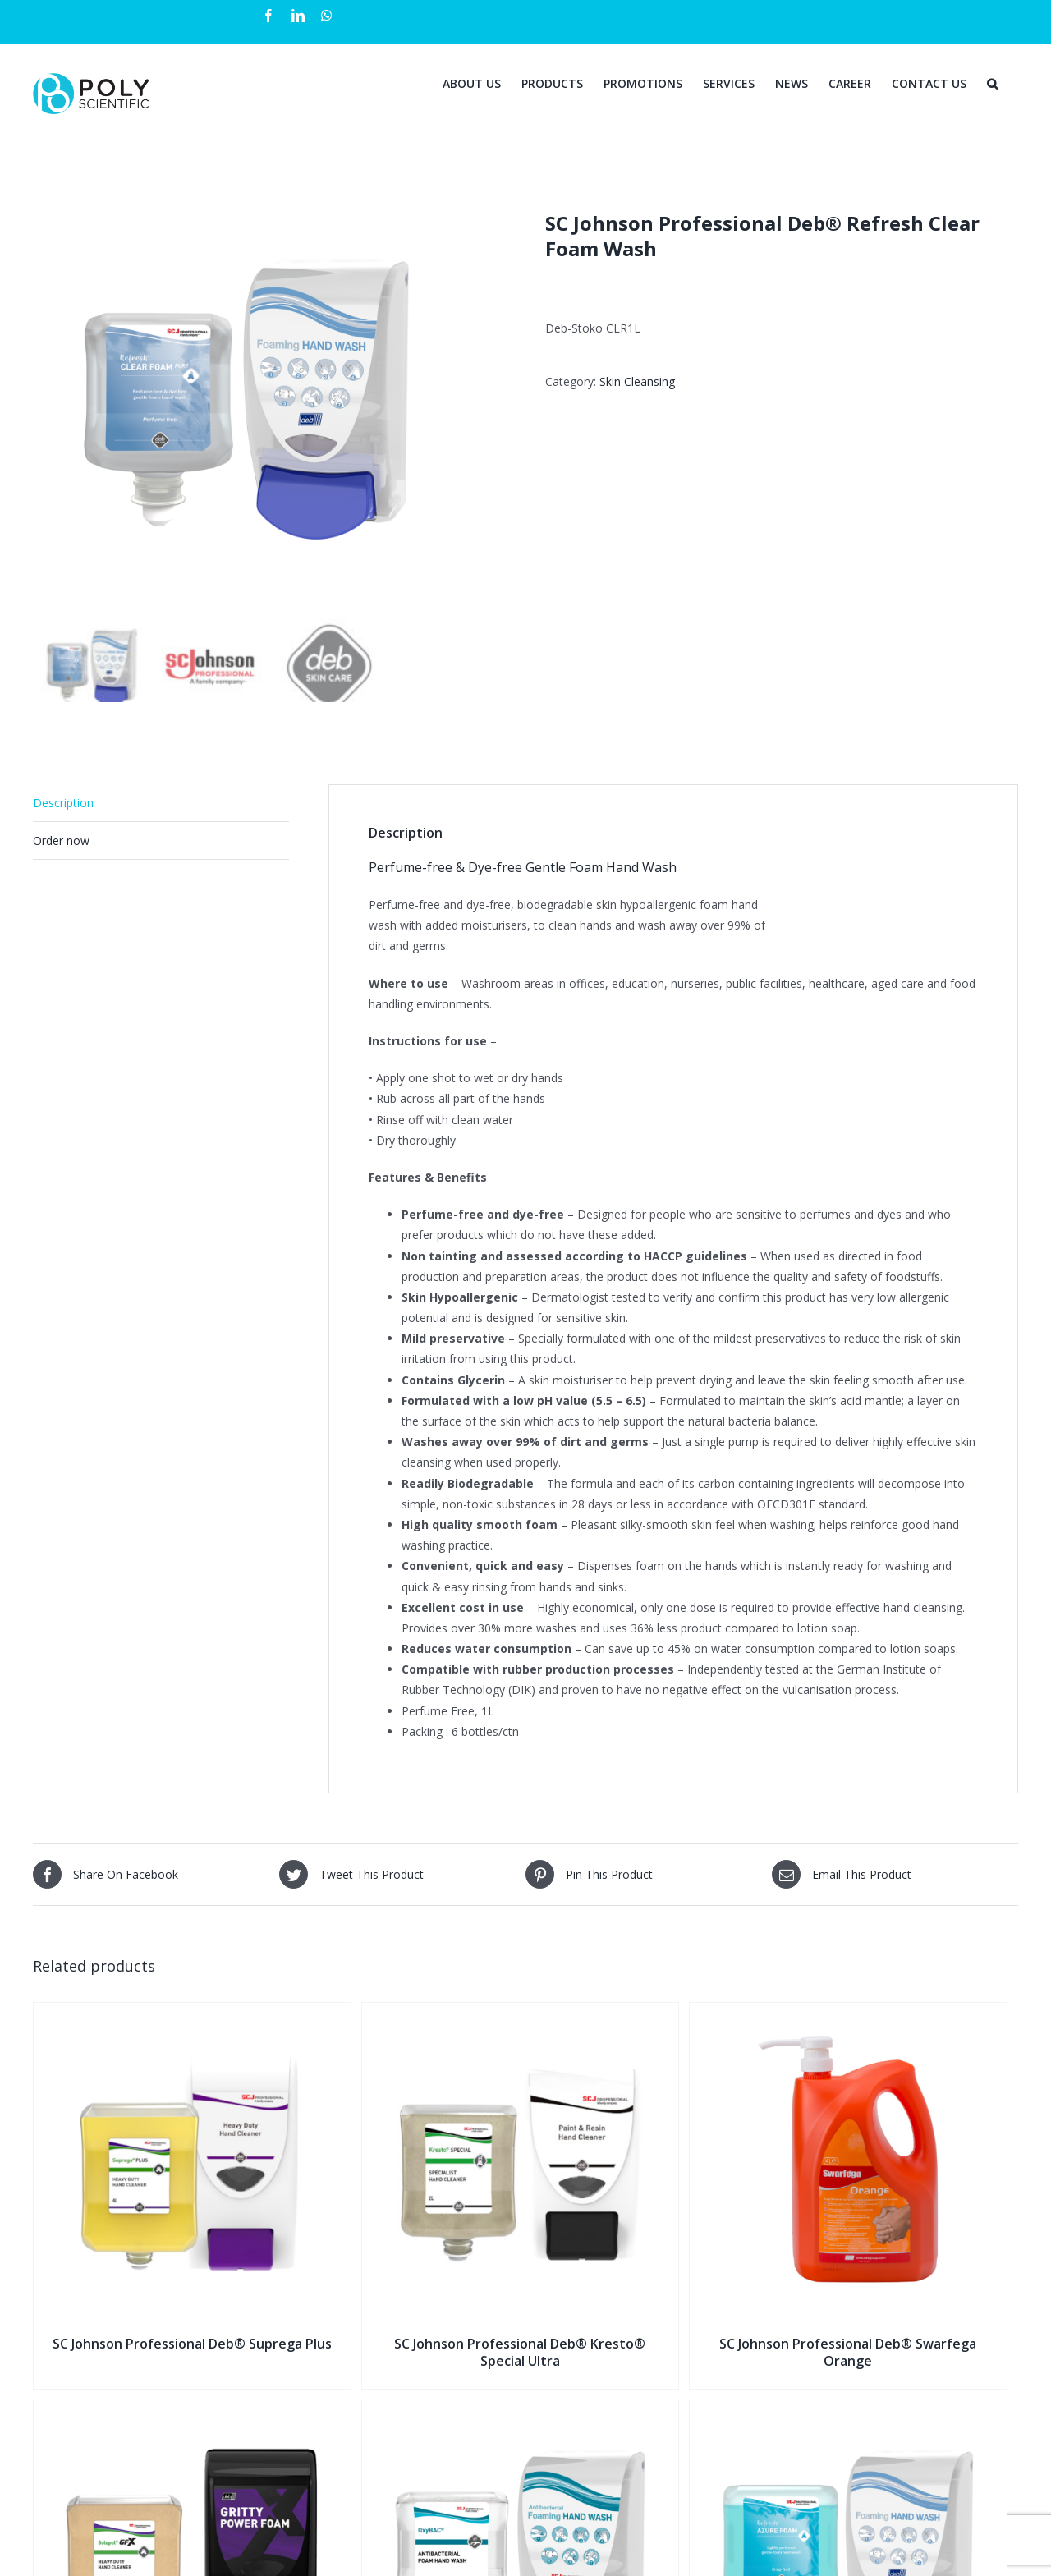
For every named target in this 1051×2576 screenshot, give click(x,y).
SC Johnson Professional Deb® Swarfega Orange (847, 2352)
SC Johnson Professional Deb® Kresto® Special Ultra (519, 2352)
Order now (61, 840)
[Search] (992, 82)
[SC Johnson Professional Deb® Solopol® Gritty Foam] (192, 2410)
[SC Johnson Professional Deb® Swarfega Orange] (848, 2013)
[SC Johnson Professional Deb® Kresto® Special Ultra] (520, 2013)
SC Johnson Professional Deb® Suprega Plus (192, 2344)
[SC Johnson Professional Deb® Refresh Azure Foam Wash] (848, 2410)
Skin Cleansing (637, 381)
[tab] (161, 803)
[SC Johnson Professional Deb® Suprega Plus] (192, 2013)
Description (63, 802)
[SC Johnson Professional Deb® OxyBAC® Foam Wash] (520, 2410)
